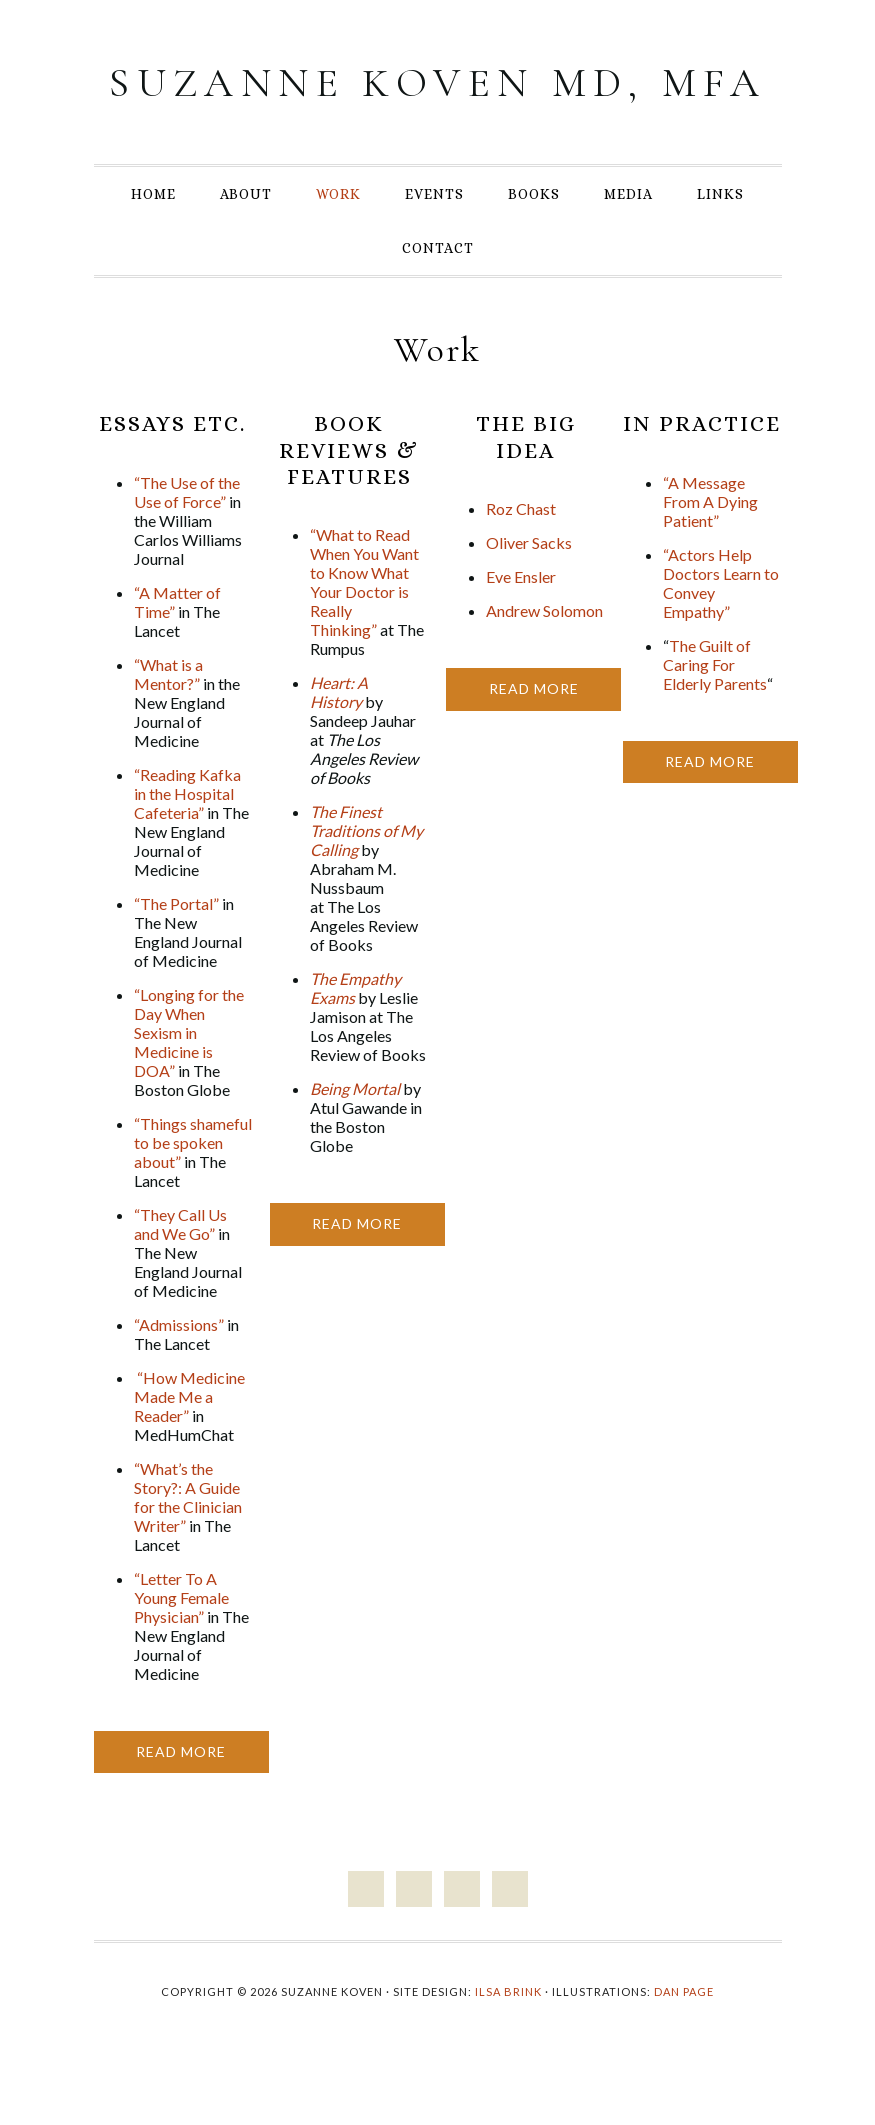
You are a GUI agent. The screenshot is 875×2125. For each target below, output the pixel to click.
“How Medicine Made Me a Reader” (189, 1440)
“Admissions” (179, 1368)
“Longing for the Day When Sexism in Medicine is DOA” (189, 1076)
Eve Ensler (521, 620)
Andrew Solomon (544, 654)
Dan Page (684, 2035)
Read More (181, 1795)
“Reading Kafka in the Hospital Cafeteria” (187, 837)
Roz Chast (521, 552)
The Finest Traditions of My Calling (366, 874)
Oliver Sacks (529, 586)
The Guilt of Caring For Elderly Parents (715, 708)
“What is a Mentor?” (168, 718)
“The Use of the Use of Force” (187, 536)
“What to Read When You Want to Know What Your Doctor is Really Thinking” (364, 626)
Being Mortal (355, 1132)
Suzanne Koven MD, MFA (438, 104)
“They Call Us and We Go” (180, 1268)
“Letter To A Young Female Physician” (181, 1641)
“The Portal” (176, 947)
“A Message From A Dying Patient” (710, 545)
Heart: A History (339, 736)
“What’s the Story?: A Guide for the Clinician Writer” (188, 1541)
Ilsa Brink (508, 2035)
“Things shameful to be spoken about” (193, 1186)
